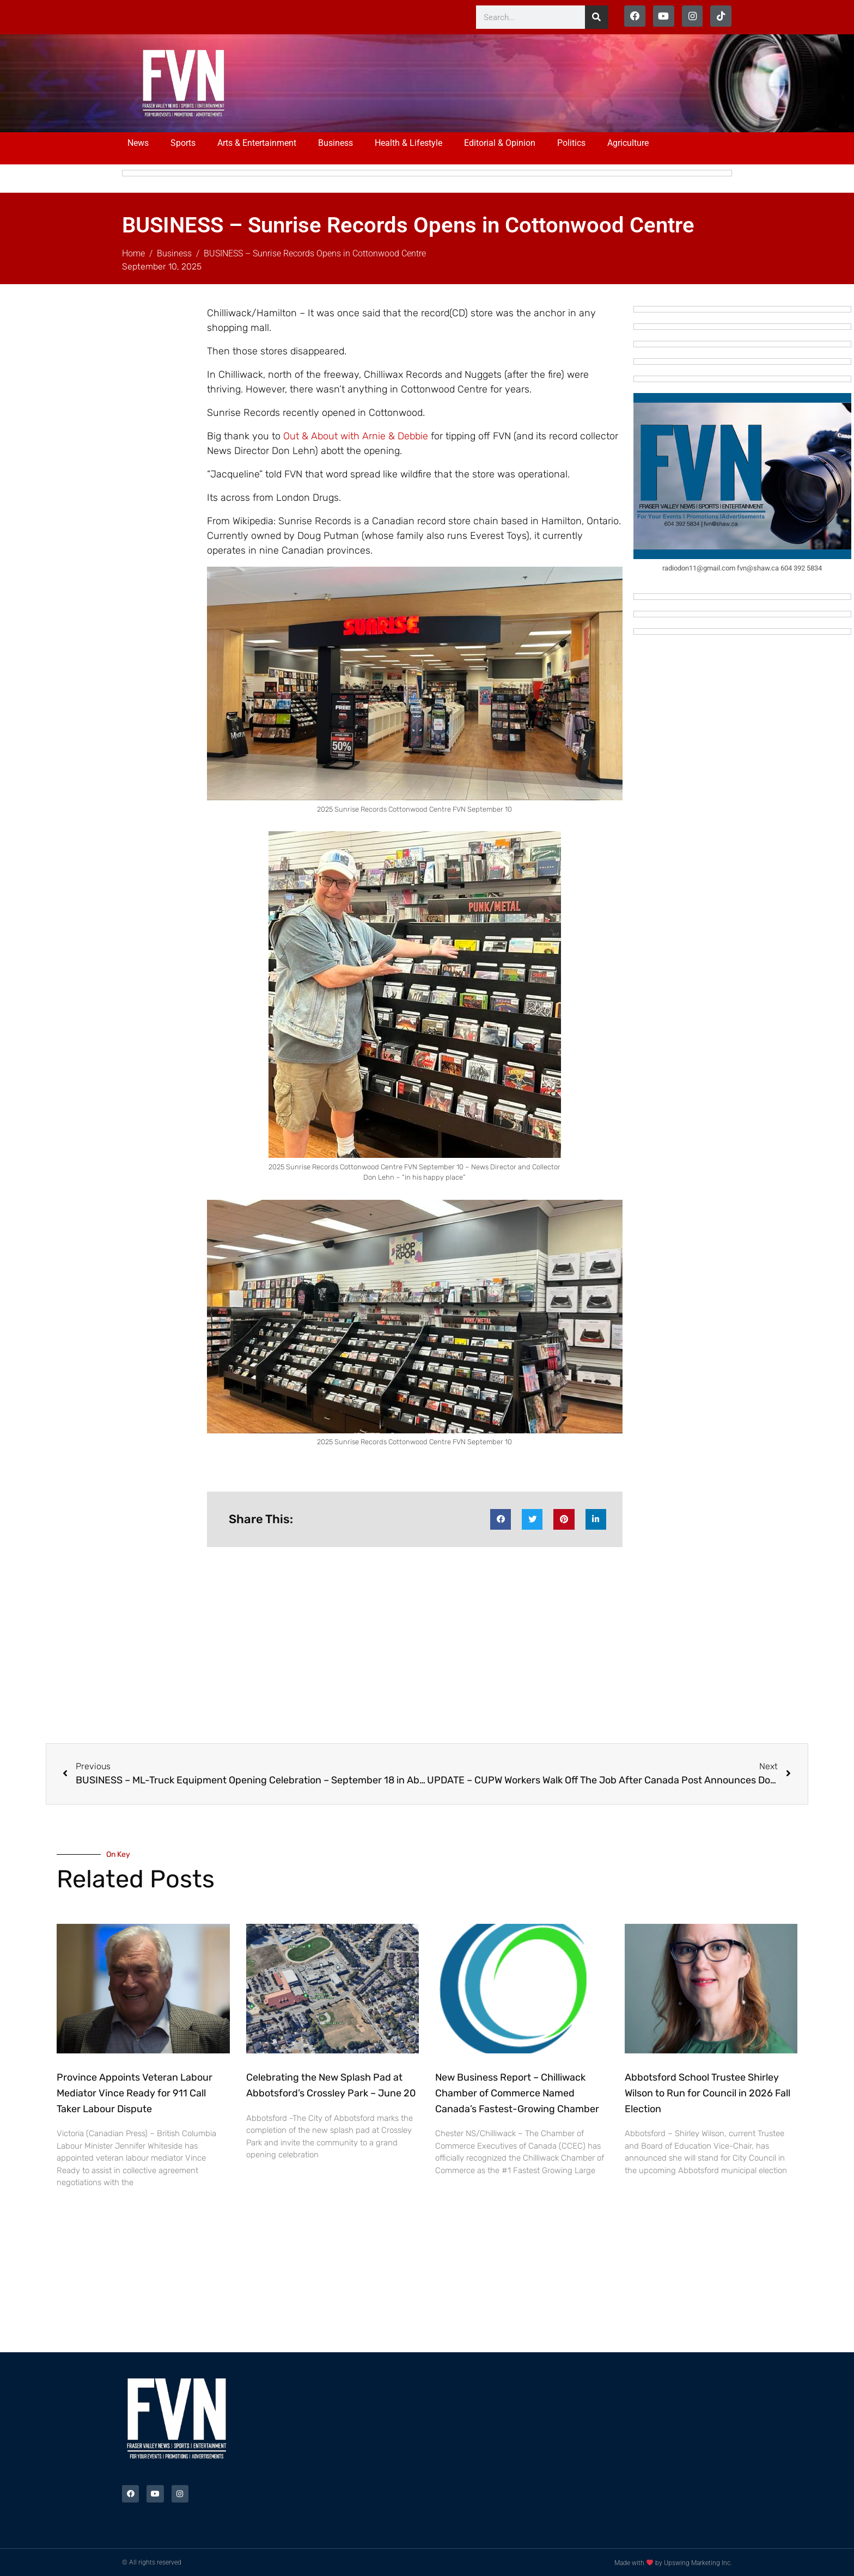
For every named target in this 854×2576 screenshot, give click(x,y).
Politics (571, 143)
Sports (183, 143)
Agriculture (628, 143)
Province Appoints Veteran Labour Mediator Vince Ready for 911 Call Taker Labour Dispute (134, 2093)
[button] (500, 1519)
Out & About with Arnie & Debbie (355, 436)
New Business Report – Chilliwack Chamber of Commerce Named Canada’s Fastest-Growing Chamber (517, 2093)
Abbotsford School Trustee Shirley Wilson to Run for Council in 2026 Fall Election (707, 2093)
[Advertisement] (466, 81)
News (138, 143)
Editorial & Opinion (499, 143)
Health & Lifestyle (408, 143)
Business (335, 143)
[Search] (596, 17)
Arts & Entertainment (256, 143)
